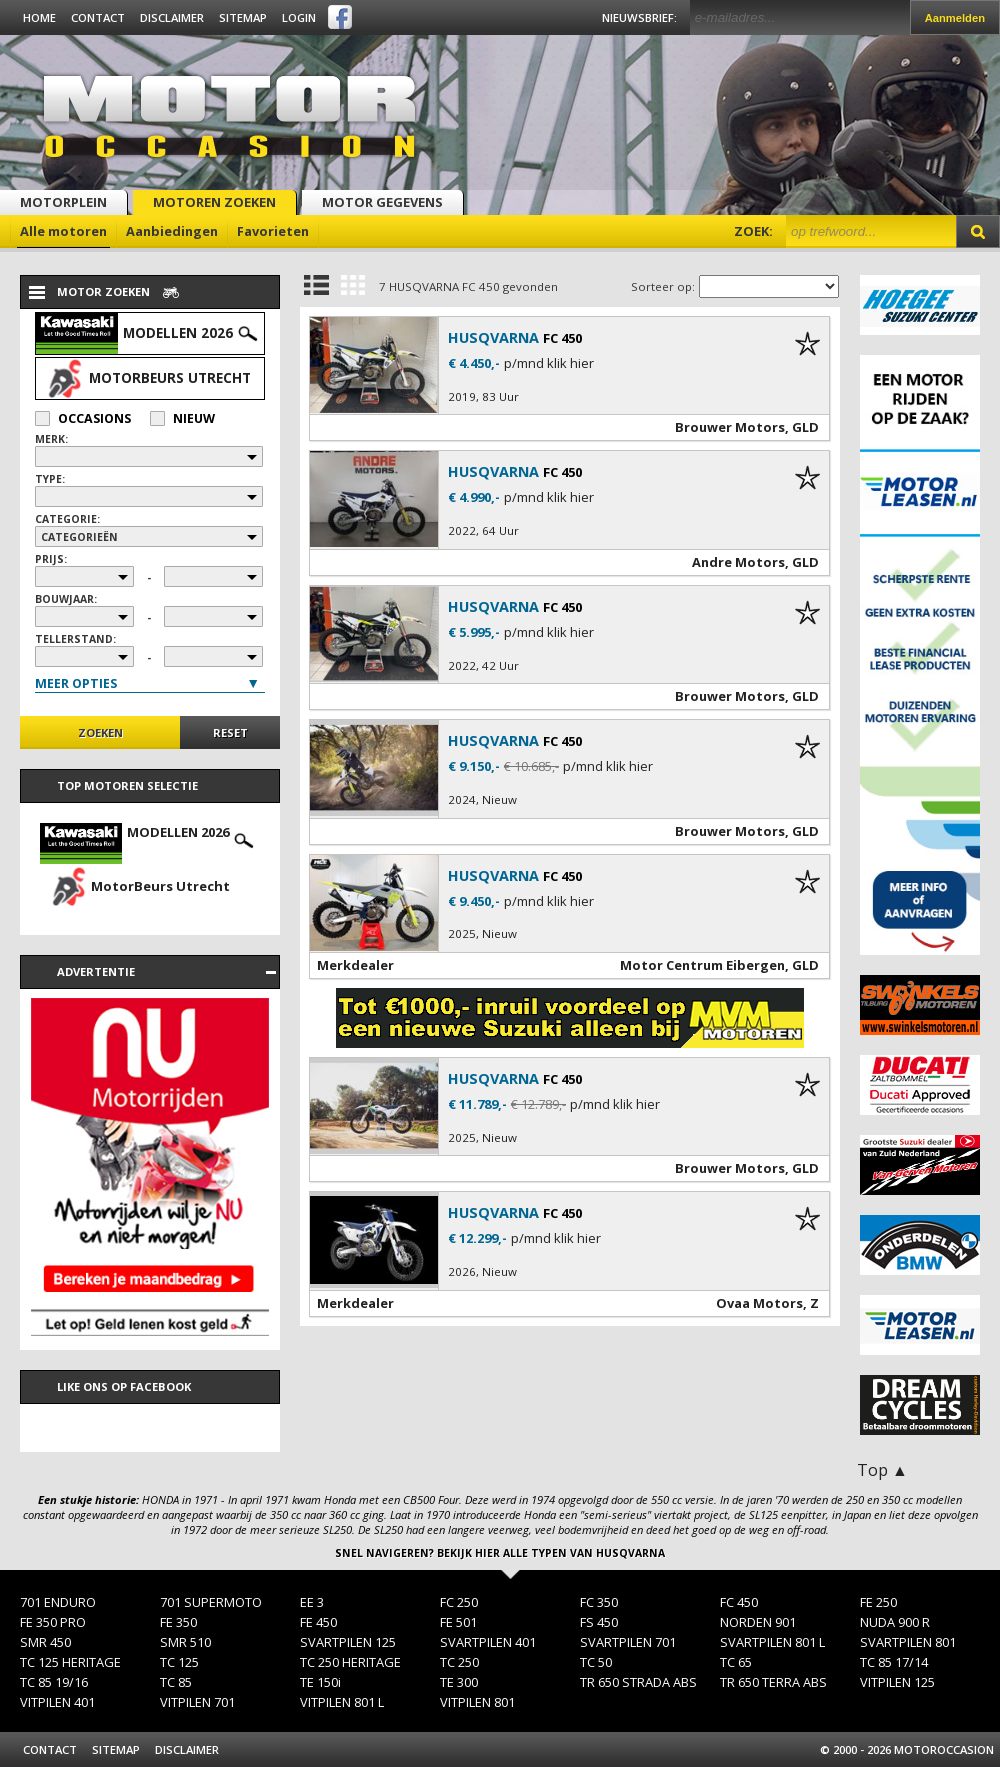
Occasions (83, 418)
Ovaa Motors (759, 1303)
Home (39, 17)
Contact (98, 17)
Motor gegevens (382, 202)
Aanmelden (955, 18)
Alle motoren (63, 231)
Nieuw (182, 418)
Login (299, 17)
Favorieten (273, 231)
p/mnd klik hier (549, 363)
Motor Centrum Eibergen (702, 965)
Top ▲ (882, 1470)
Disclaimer (172, 17)
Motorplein (63, 202)
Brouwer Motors (730, 427)
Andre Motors (738, 562)
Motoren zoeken (214, 202)
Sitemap (243, 17)
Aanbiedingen (172, 231)
